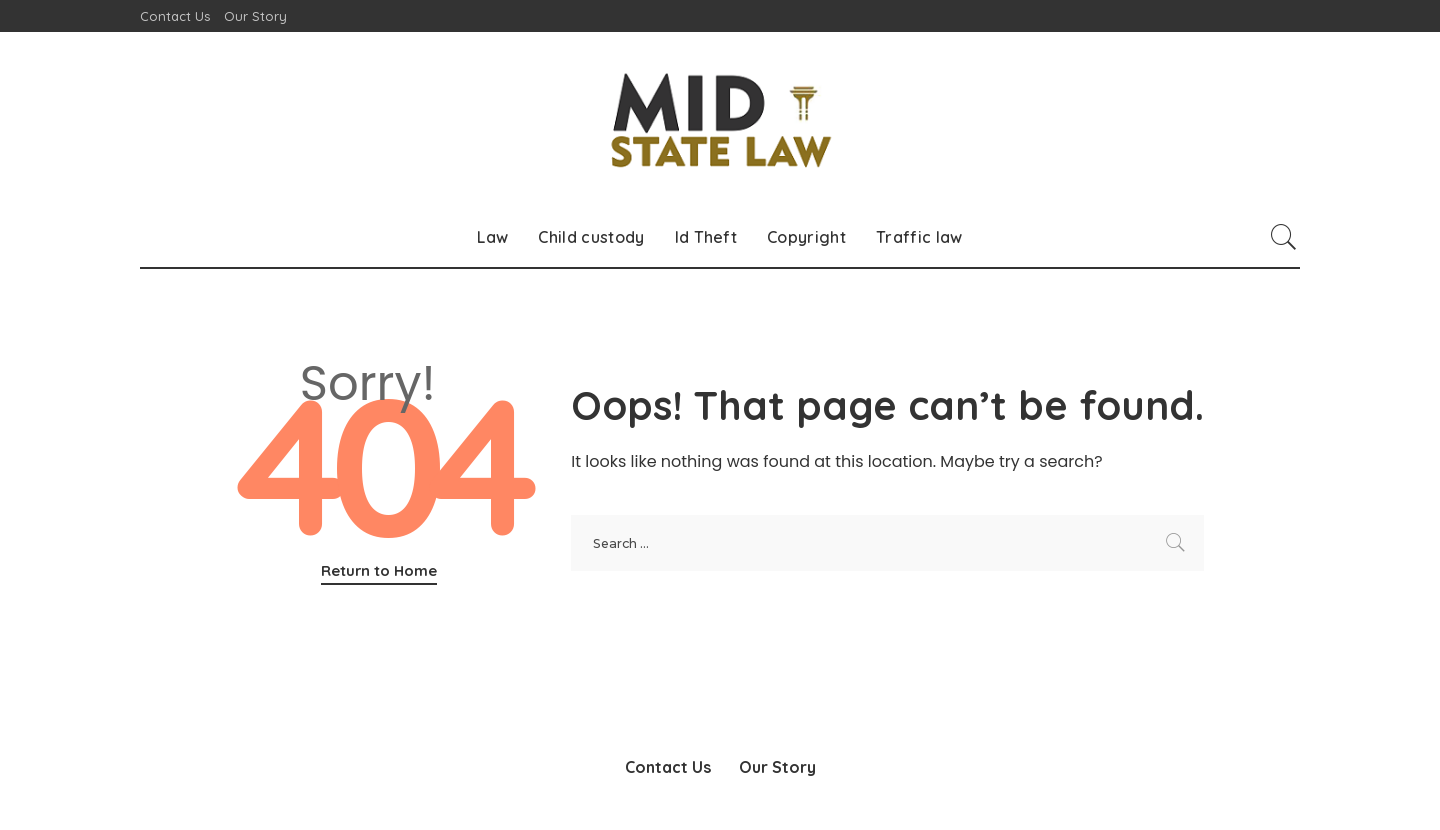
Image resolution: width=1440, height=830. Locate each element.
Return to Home (379, 570)
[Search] (1284, 237)
